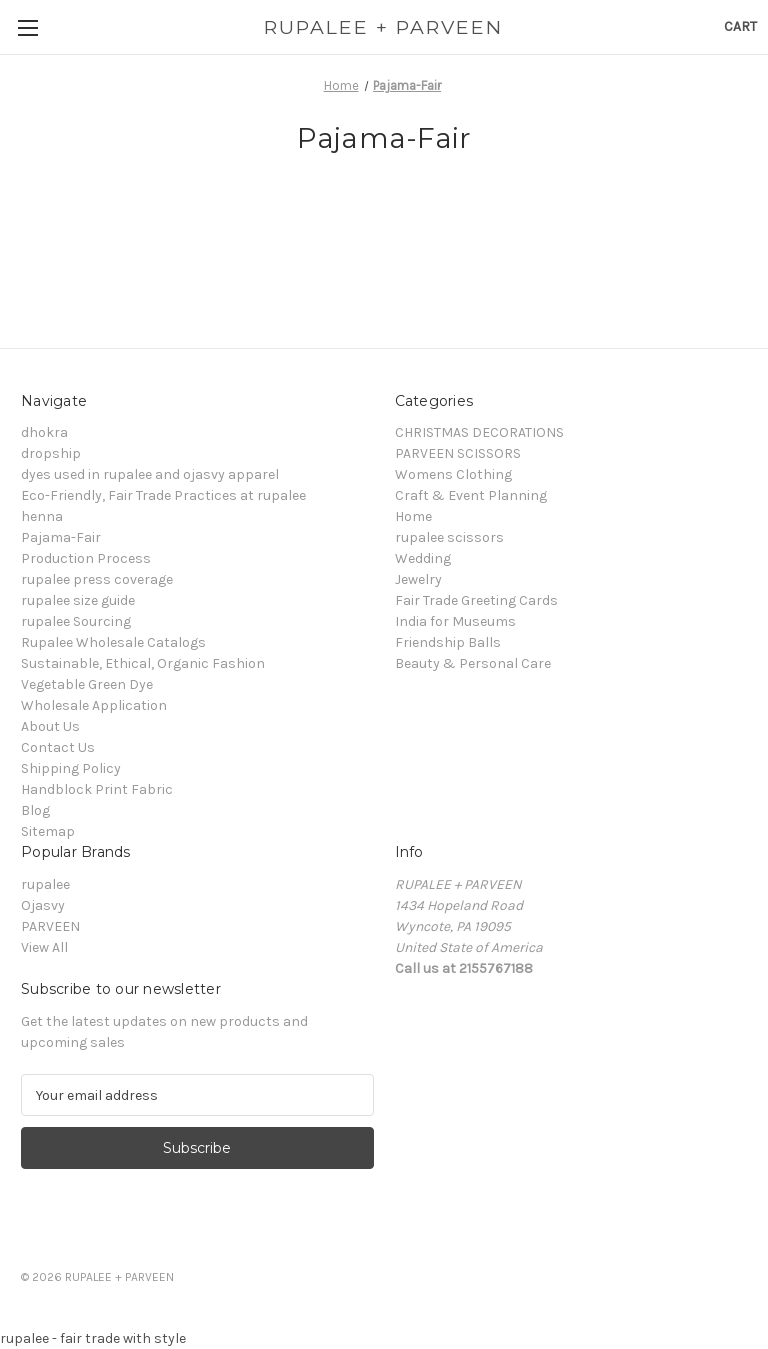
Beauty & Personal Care (473, 663)
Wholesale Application (94, 705)
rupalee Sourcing (76, 621)
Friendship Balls (448, 642)
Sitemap (48, 831)
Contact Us (58, 747)
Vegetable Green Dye (87, 684)
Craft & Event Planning (471, 495)
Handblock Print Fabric (97, 789)
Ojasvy (43, 905)
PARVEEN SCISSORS (458, 453)
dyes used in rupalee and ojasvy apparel (150, 474)
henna (42, 516)
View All (44, 947)
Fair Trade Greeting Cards (476, 600)
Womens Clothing (453, 474)
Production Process (86, 558)
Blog (35, 810)
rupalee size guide (78, 600)
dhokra (44, 432)
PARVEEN (50, 926)
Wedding (423, 558)
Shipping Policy (71, 768)
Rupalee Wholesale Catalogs (113, 642)
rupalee (45, 884)
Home (413, 516)
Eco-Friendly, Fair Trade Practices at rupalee (163, 495)
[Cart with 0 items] (740, 26)
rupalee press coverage (97, 579)
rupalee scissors (449, 537)
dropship (51, 453)
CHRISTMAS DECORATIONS (479, 432)
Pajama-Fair (61, 537)
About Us (50, 726)
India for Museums (455, 621)
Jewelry (418, 579)
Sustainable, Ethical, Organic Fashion (143, 663)
